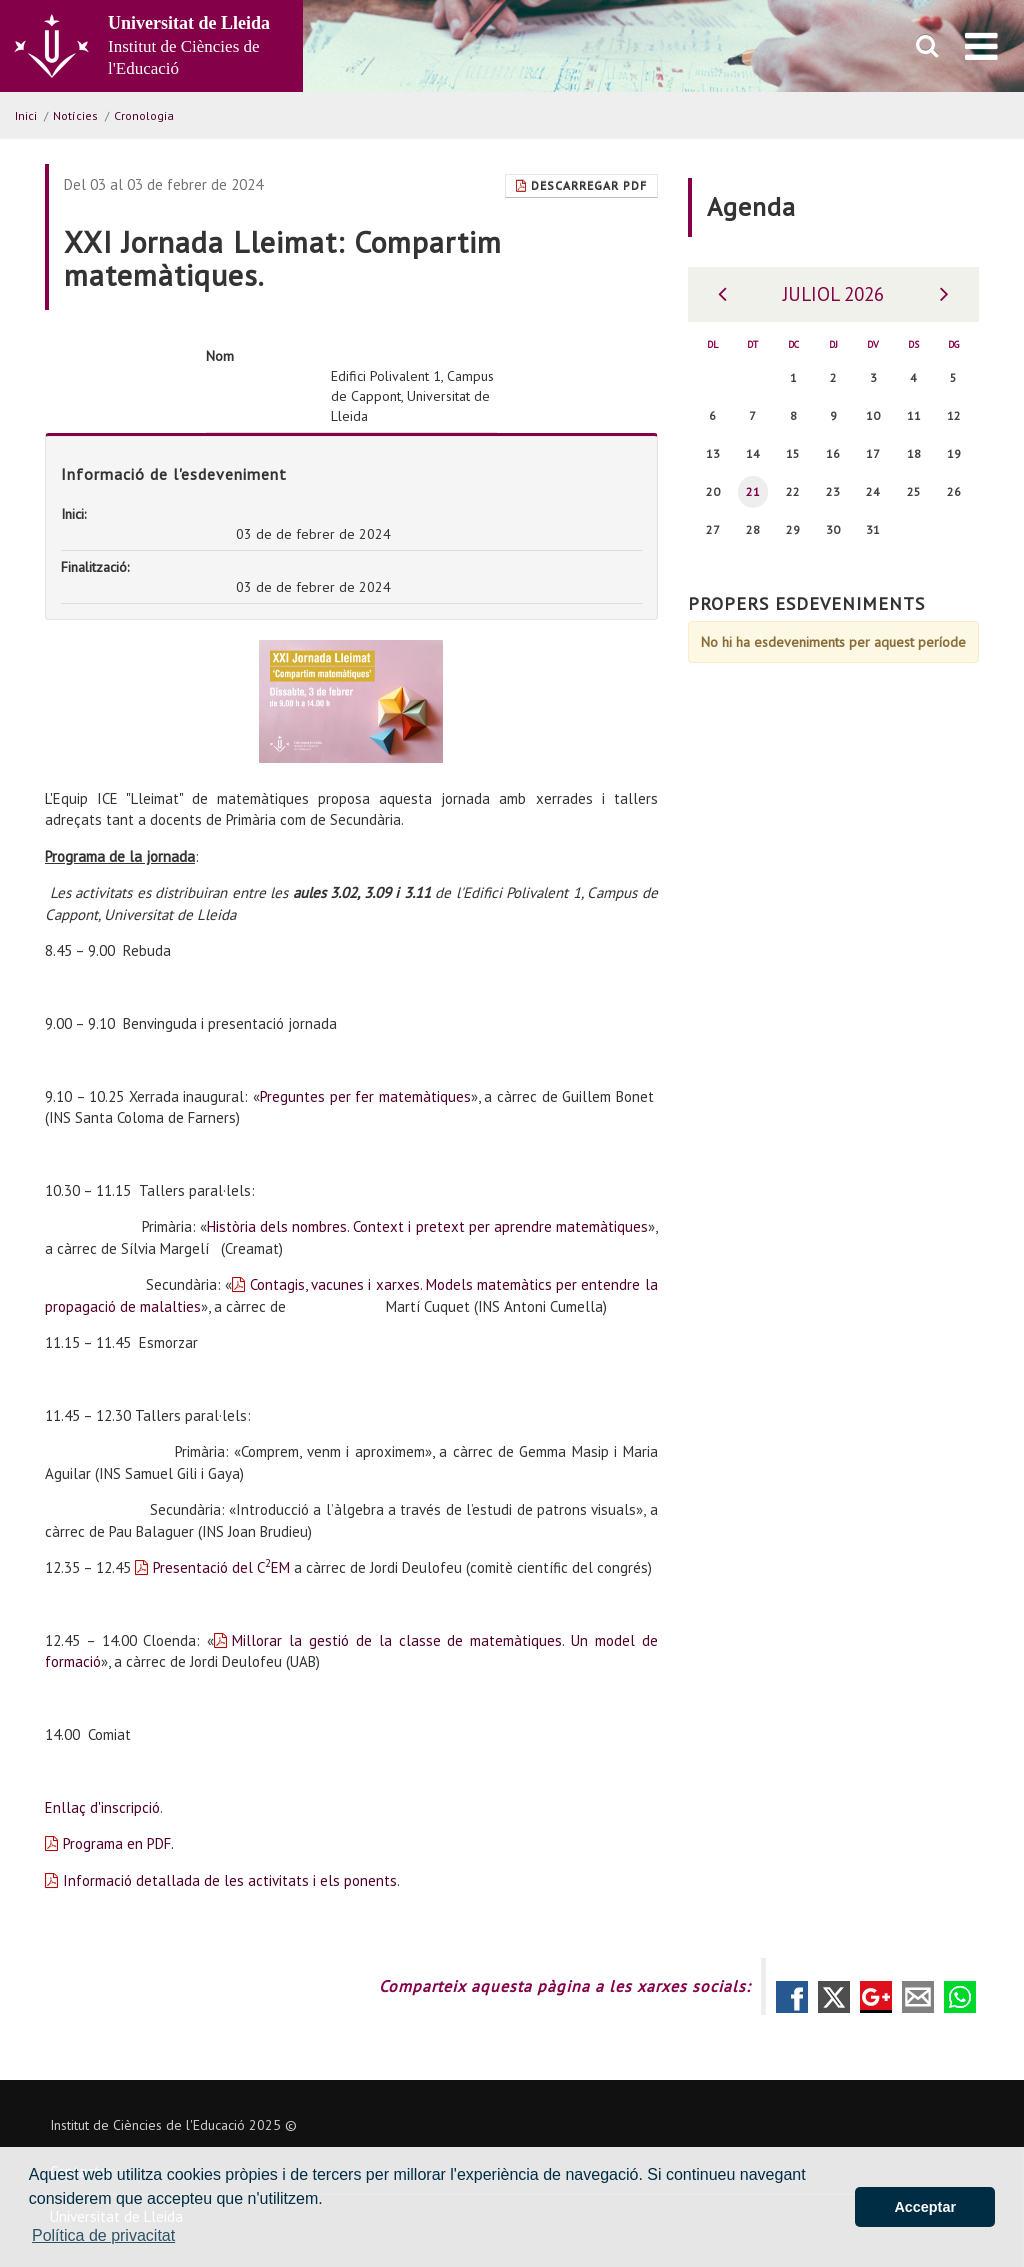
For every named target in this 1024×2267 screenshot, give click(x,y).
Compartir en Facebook (792, 1997)
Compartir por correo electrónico (918, 1997)
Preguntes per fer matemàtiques (365, 1096)
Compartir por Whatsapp (960, 1997)
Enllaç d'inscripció (102, 1807)
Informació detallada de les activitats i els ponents (230, 1880)
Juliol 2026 (833, 294)
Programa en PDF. (118, 1843)
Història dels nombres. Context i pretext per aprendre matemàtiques (427, 1226)
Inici (26, 115)
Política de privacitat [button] (103, 2235)
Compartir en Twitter (834, 1997)
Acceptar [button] (925, 2207)
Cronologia (144, 115)
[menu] (981, 46)
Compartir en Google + (876, 1997)
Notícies (75, 115)
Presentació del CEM (221, 1567)
